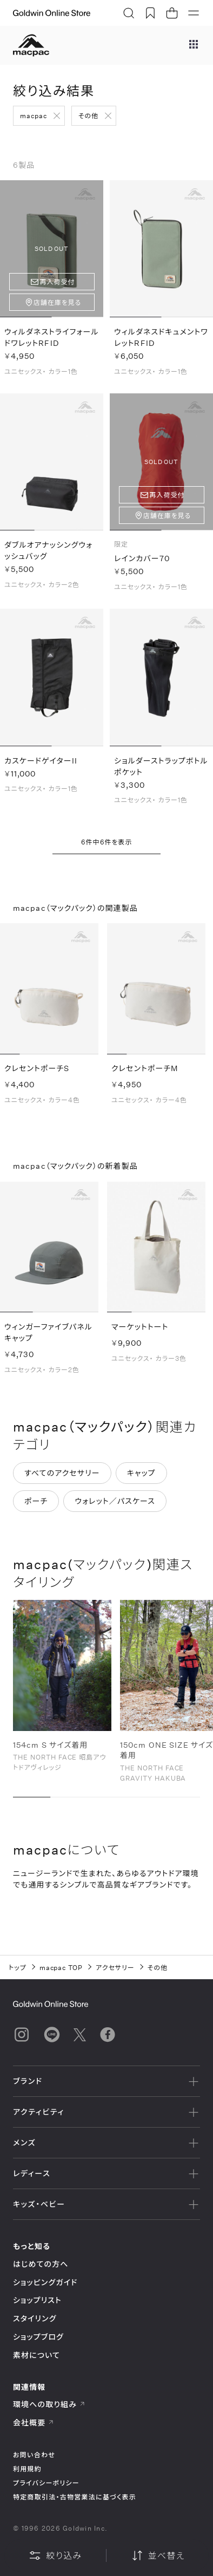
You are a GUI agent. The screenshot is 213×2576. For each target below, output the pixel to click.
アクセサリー (115, 1967)
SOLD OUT (52, 248)
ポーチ (36, 1501)
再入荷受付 (57, 281)
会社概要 (33, 2422)
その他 (88, 115)
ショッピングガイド (45, 2282)
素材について (36, 2355)
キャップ (141, 1473)
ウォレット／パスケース (115, 1501)
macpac (33, 115)
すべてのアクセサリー (62, 1473)
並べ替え (158, 2555)
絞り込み (55, 2555)
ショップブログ (38, 2337)
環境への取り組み (49, 2404)
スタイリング (34, 2318)
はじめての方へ (41, 2264)
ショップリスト (37, 2300)
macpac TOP (61, 1967)
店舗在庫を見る (58, 302)
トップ (17, 1967)
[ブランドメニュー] (193, 45)
